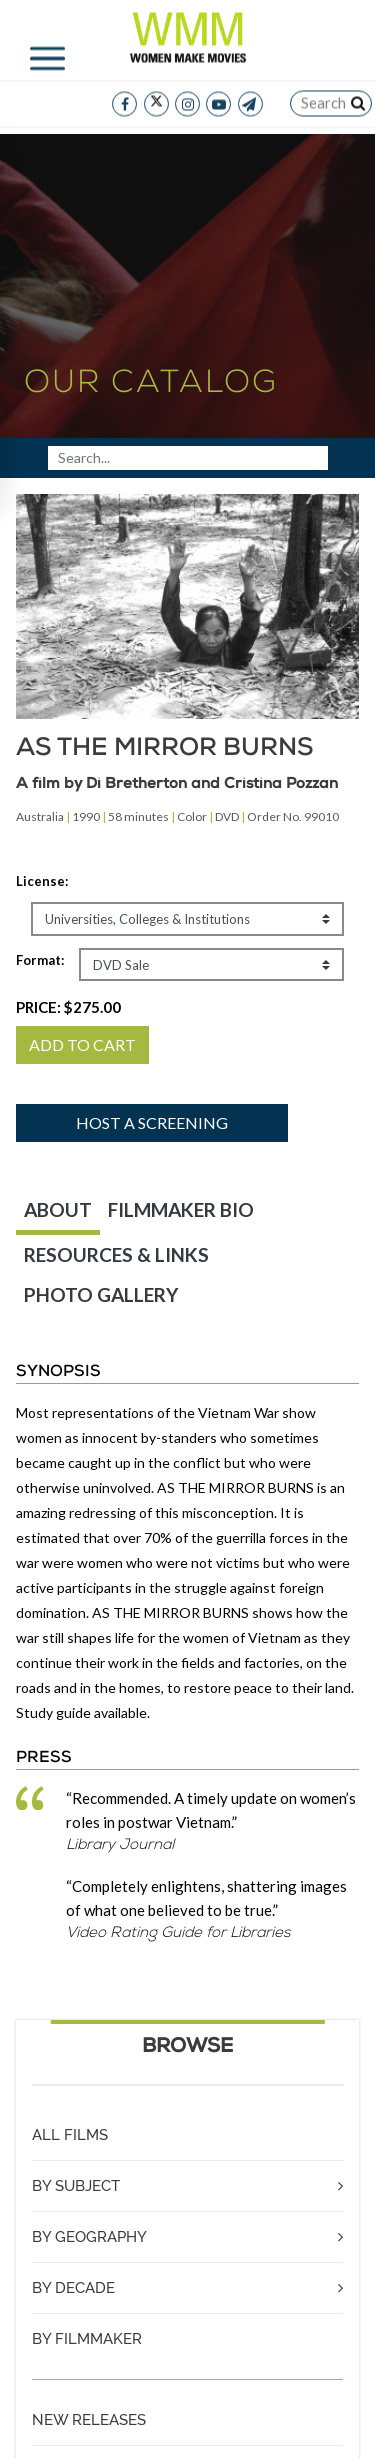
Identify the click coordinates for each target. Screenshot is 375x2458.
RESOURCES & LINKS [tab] (116, 1254)
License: (42, 881)
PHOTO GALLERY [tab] (101, 1294)
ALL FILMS (70, 2135)
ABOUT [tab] (58, 1209)
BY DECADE (73, 2288)
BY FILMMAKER (87, 2339)
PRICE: (68, 1007)
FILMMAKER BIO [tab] (181, 1209)
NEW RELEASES (89, 2420)
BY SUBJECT (76, 2186)
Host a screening (152, 1122)
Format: (40, 960)
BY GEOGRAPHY (89, 2237)
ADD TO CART (82, 1044)
